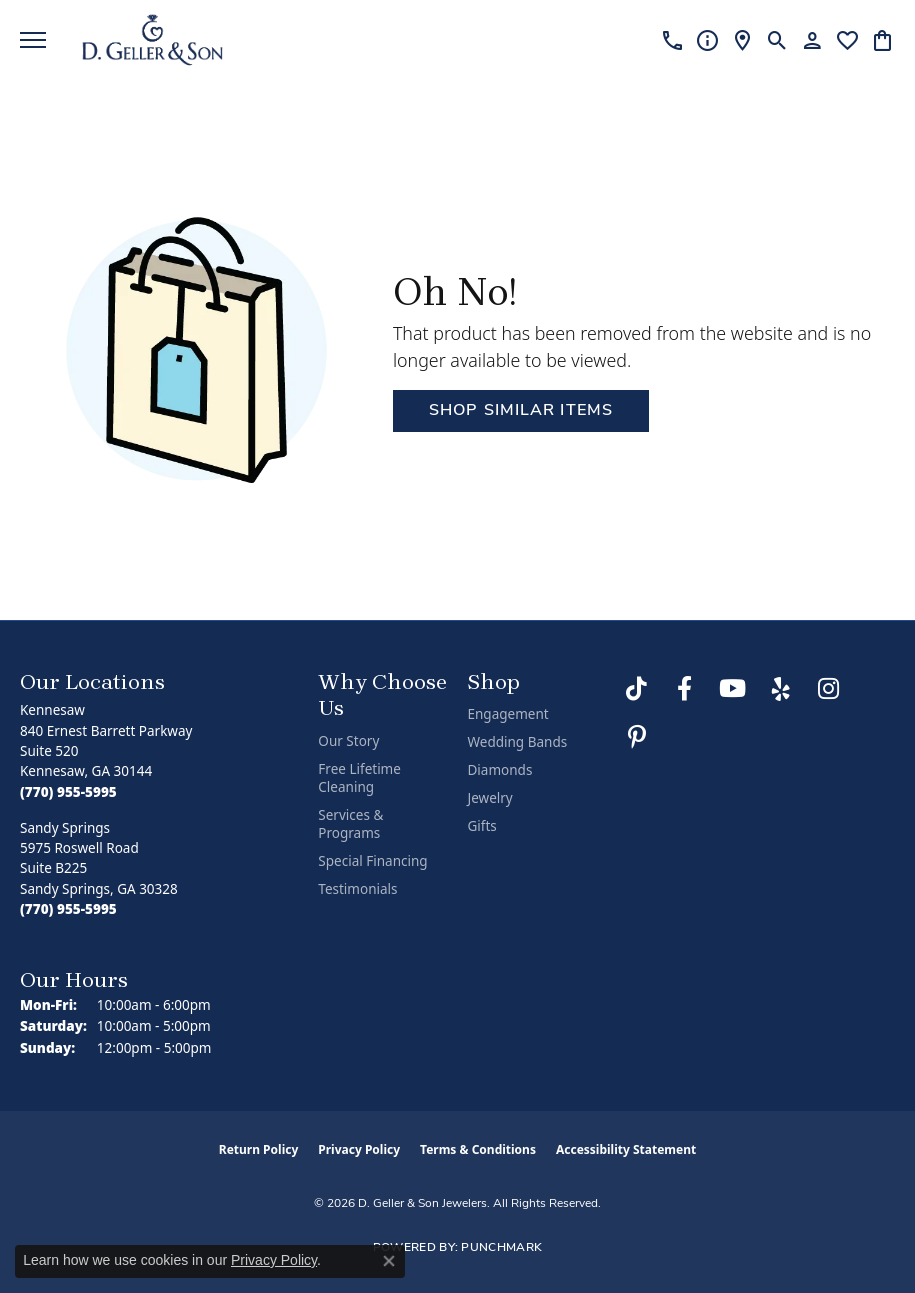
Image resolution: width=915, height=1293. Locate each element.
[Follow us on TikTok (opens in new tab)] (637, 689)
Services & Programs (350, 824)
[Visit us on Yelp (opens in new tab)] (781, 689)
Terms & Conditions (478, 1149)
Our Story (348, 741)
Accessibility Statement (626, 1149)
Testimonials (357, 889)
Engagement (507, 714)
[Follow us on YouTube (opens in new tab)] (733, 689)
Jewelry (489, 798)
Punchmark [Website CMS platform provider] (501, 1248)
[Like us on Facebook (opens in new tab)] (685, 689)
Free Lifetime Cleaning (359, 778)
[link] (672, 40)
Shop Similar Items (521, 411)
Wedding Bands (517, 742)
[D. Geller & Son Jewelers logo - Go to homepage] (152, 40)
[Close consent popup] (389, 1261)
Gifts (481, 826)
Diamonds (499, 770)
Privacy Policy (359, 1149)
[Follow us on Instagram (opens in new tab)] (829, 689)
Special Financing (372, 861)
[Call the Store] (68, 792)
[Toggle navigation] (33, 40)
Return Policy (259, 1149)
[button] (777, 40)
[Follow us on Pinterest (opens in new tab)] (637, 737)
